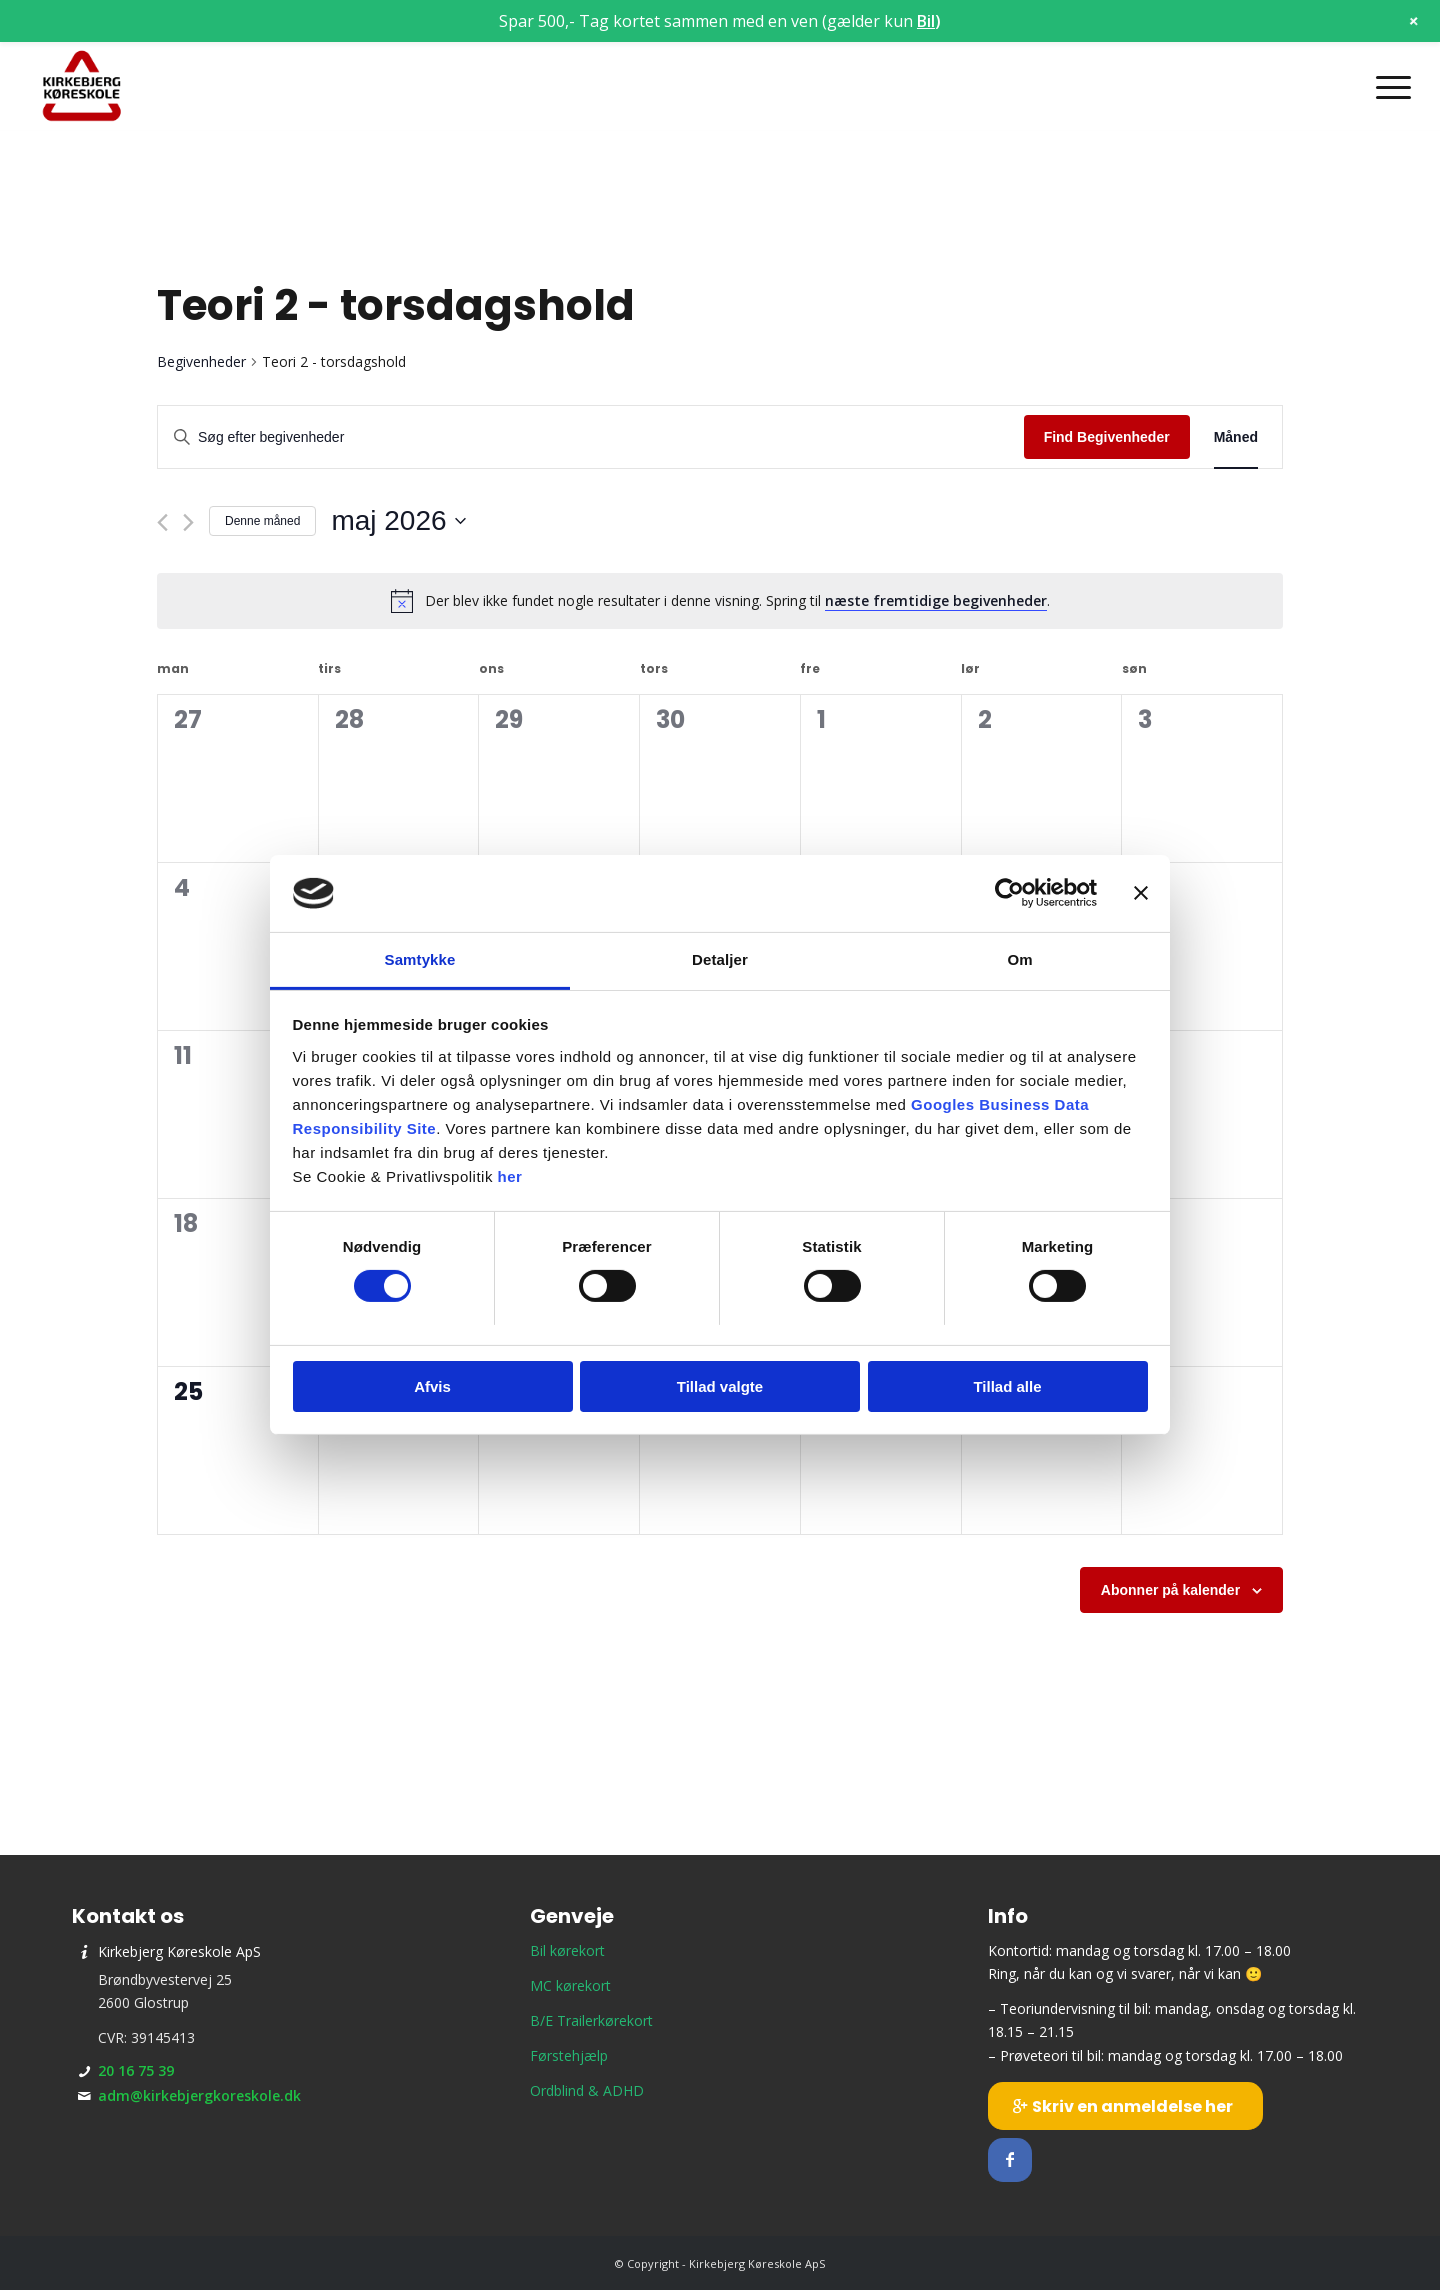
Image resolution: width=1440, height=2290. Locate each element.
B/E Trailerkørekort (591, 2020)
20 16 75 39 (136, 2070)
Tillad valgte (720, 1386)
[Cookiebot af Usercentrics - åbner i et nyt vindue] (1009, 893)
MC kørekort (570, 1985)
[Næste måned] (188, 522)
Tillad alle (1007, 1386)
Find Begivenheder (1107, 437)
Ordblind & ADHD (587, 2090)
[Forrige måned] (162, 522)
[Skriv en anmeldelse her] (1125, 2106)
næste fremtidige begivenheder (936, 600)
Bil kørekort (567, 1950)
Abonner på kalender (1170, 1590)
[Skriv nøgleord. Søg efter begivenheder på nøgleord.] (591, 437)
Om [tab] (1019, 959)
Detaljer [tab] (720, 959)
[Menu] (1387, 87)
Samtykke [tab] (420, 959)
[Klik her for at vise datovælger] (398, 521)
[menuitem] (1387, 87)
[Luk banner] (1141, 893)
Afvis (432, 1386)
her (510, 1176)
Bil (926, 21)
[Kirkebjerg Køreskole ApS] (82, 87)
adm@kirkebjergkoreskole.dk (199, 2095)
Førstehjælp (569, 2055)
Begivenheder (201, 361)
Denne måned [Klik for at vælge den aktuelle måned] (262, 521)
